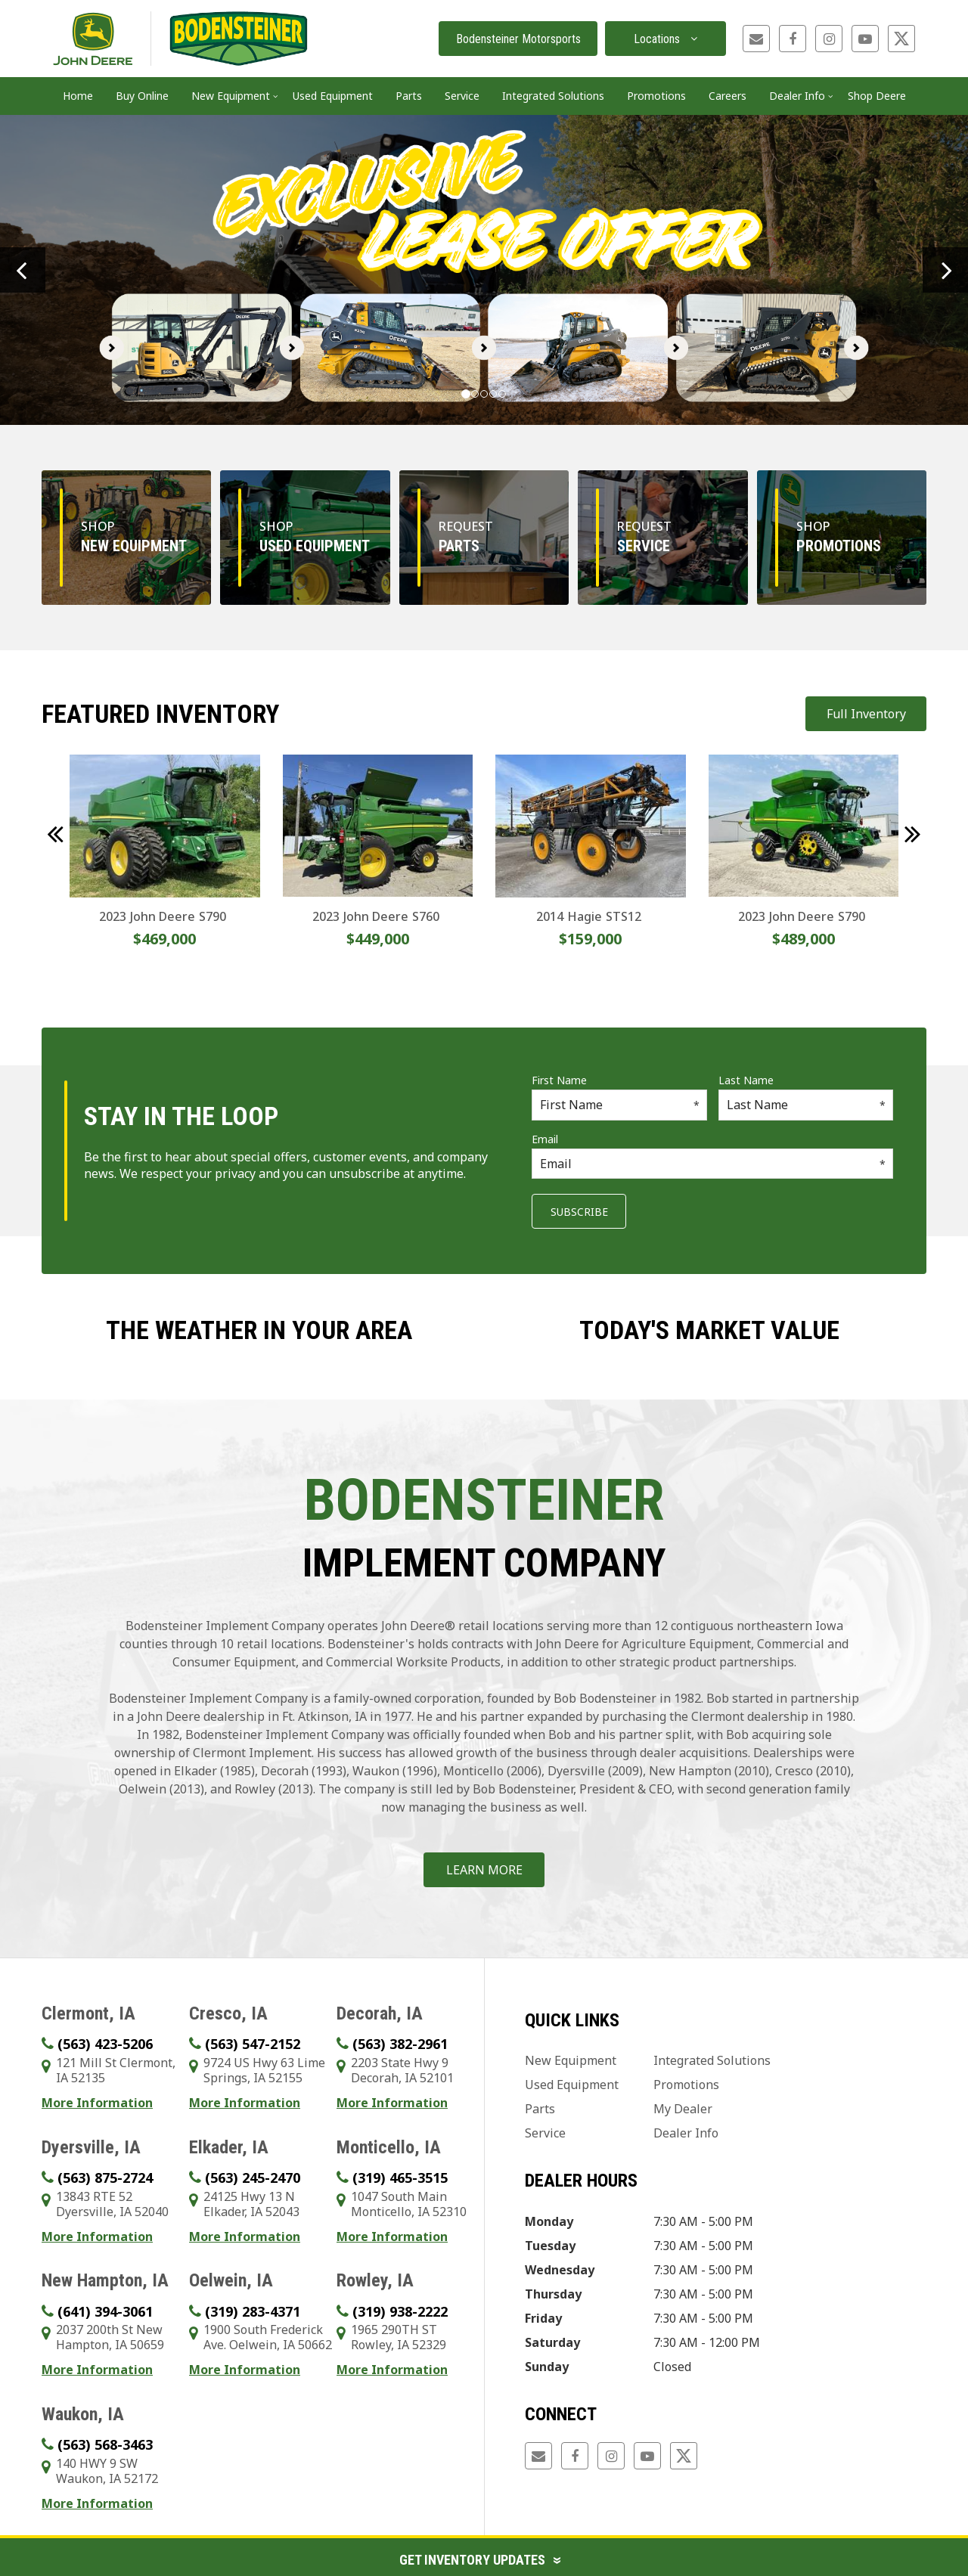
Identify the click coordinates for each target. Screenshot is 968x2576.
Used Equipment (333, 95)
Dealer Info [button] (797, 95)
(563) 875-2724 (105, 2177)
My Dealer (682, 2108)
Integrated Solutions (712, 2060)
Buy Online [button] (142, 95)
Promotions (656, 95)
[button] (22, 270)
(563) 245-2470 (252, 2177)
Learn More (484, 1869)
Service (545, 2133)
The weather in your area (259, 1330)
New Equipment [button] (230, 95)
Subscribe (579, 1211)
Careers (727, 95)
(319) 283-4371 (252, 2311)
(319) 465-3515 (400, 2177)
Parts (540, 2108)
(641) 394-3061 (105, 2311)
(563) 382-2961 (400, 2044)
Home (78, 95)
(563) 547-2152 (252, 2044)
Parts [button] (409, 95)
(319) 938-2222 (400, 2311)
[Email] (712, 1164)
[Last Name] (806, 1105)
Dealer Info (685, 2133)
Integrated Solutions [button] (553, 95)
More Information (97, 2102)
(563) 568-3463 (105, 2444)
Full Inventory (866, 713)
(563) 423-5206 (105, 2044)
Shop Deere (877, 95)
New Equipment (570, 2060)
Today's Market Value (709, 1330)
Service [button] (462, 95)
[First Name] (619, 1105)
